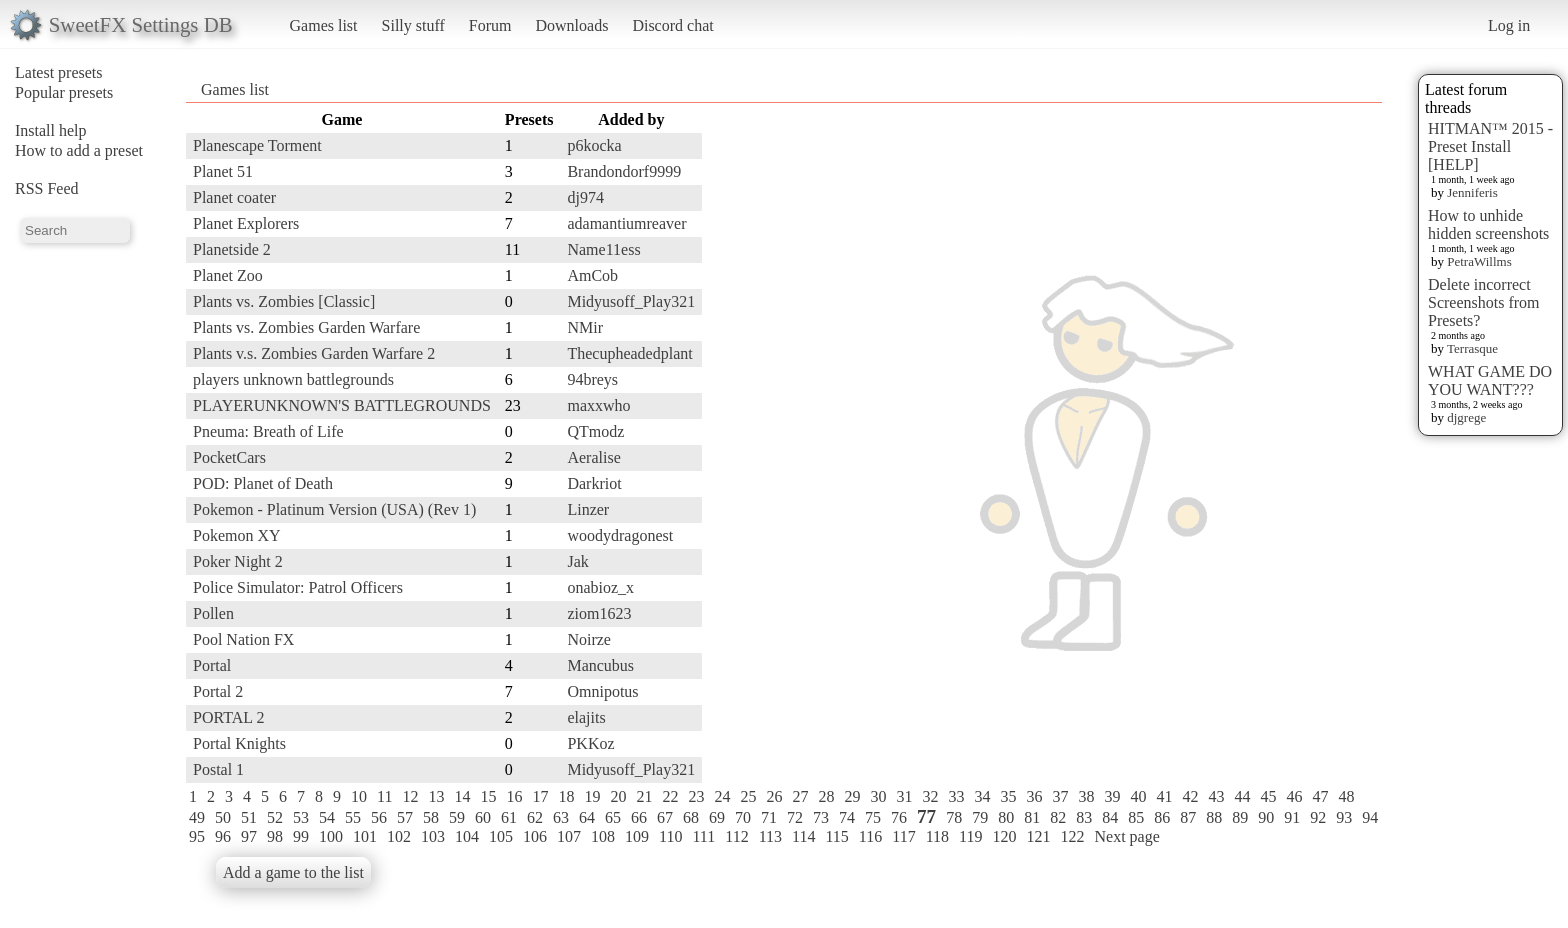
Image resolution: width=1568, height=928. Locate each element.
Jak (577, 561)
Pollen (213, 613)
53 (301, 817)
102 (399, 836)
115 (836, 836)
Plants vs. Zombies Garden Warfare (306, 327)
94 (1370, 817)
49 (197, 817)
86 (1162, 817)
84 (1110, 817)
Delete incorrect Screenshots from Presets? (1484, 302)
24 (722, 796)
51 (249, 817)
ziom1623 (599, 613)
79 (980, 817)
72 (795, 817)
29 (852, 796)
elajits (586, 717)
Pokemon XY (237, 535)
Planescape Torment (257, 145)
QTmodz (595, 431)
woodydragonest (620, 535)
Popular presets (64, 92)
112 (736, 836)
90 (1266, 817)
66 (639, 817)
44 (1242, 796)
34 (982, 796)
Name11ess (603, 249)
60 (483, 817)
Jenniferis (1472, 192)
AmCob (592, 275)
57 (405, 817)
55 (353, 817)
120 (1004, 836)
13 (436, 796)
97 (249, 836)
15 (488, 796)
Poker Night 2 (238, 561)
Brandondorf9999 (624, 171)
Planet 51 (223, 171)
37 (1060, 796)
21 (644, 796)
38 (1086, 796)
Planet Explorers (246, 223)
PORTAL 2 (228, 717)
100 (331, 836)
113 (770, 836)
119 (970, 836)
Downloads (571, 25)
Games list (324, 25)
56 (379, 817)
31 (904, 796)
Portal (212, 665)
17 (540, 796)
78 (954, 817)
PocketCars (229, 457)
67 (665, 817)
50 (223, 817)
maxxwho (598, 405)
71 (769, 817)
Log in (1509, 25)
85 (1136, 817)
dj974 (585, 197)
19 (592, 796)
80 (1006, 817)
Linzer (588, 509)
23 (696, 796)
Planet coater (234, 197)
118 (937, 836)
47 (1320, 796)
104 (467, 836)
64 (587, 817)
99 (301, 836)
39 (1112, 796)
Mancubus (600, 665)
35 (1008, 796)
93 (1344, 817)
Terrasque (1472, 348)
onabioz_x (600, 587)
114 (803, 836)
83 (1084, 817)
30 (878, 796)
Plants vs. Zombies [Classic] (284, 301)
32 (930, 796)
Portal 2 (218, 691)
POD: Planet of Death (263, 483)
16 (514, 796)
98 (275, 836)
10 (359, 796)
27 (800, 796)
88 (1214, 817)
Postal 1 (218, 769)
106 (535, 836)
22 (670, 796)
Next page (1126, 836)
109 (637, 836)
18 (566, 796)
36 (1034, 796)
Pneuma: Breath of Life (268, 431)
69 (717, 817)
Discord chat (672, 25)
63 (561, 817)
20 (618, 796)
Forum (490, 25)
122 (1072, 836)
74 (847, 817)
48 (1346, 796)
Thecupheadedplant (629, 353)
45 (1268, 796)
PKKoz (590, 743)
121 (1038, 836)
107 (569, 836)
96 (223, 836)
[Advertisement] (1302, 407)
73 (821, 817)
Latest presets (59, 72)
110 (670, 836)
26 (774, 796)
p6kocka (594, 145)
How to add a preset (79, 150)
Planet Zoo (228, 275)
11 (384, 796)
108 (603, 836)
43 (1216, 796)
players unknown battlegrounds (293, 379)
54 (327, 817)
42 (1190, 796)
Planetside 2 (232, 249)
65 (613, 817)
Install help (51, 130)
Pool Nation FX (243, 639)
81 (1032, 817)
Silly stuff (413, 25)
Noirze (589, 639)
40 (1138, 796)
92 (1318, 817)
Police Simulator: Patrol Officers (298, 587)
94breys (592, 379)
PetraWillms (1479, 261)
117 (903, 836)
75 (873, 817)
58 (431, 817)
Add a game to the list (293, 872)
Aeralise (593, 457)
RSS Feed (47, 188)
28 (826, 796)
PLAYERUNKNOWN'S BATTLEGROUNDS (342, 405)
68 (691, 817)
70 (743, 817)
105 (501, 836)
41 (1164, 796)
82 (1058, 817)
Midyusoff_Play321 (631, 301)
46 (1294, 796)
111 (703, 836)
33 (956, 796)
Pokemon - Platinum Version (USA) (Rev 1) (334, 509)
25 (748, 796)
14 (462, 796)
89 (1240, 817)
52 (275, 817)
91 (1292, 817)
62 (535, 817)
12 (410, 796)
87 (1188, 817)
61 (509, 817)
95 (197, 836)
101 (365, 836)
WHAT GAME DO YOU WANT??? (1490, 380)
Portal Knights (239, 743)
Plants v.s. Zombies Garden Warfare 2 (314, 353)
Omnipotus (602, 691)
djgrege (1466, 417)
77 (926, 816)
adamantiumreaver (626, 223)
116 (870, 836)
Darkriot (594, 483)
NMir (585, 327)
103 (433, 836)
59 (457, 817)
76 (899, 817)
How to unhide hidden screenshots (1488, 224)
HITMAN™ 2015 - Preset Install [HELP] (1490, 146)
